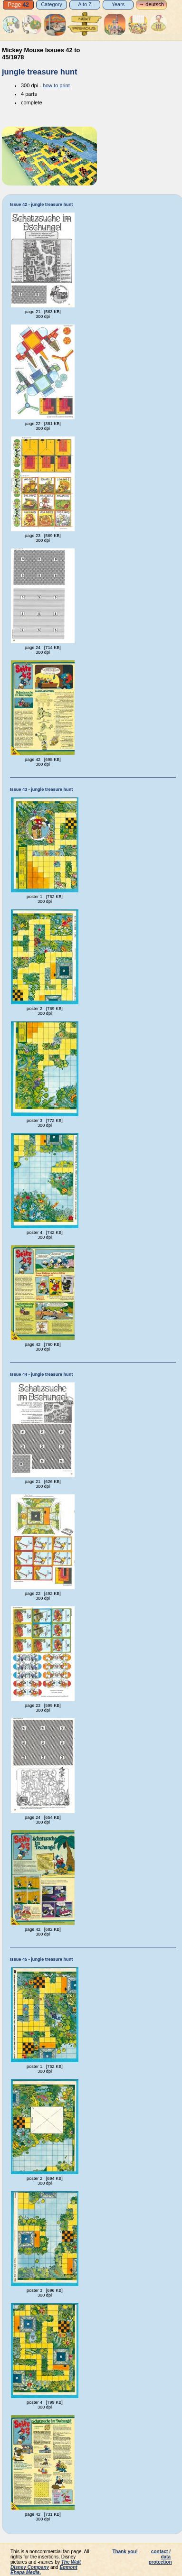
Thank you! (124, 2551)
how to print (56, 85)
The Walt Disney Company (45, 2564)
